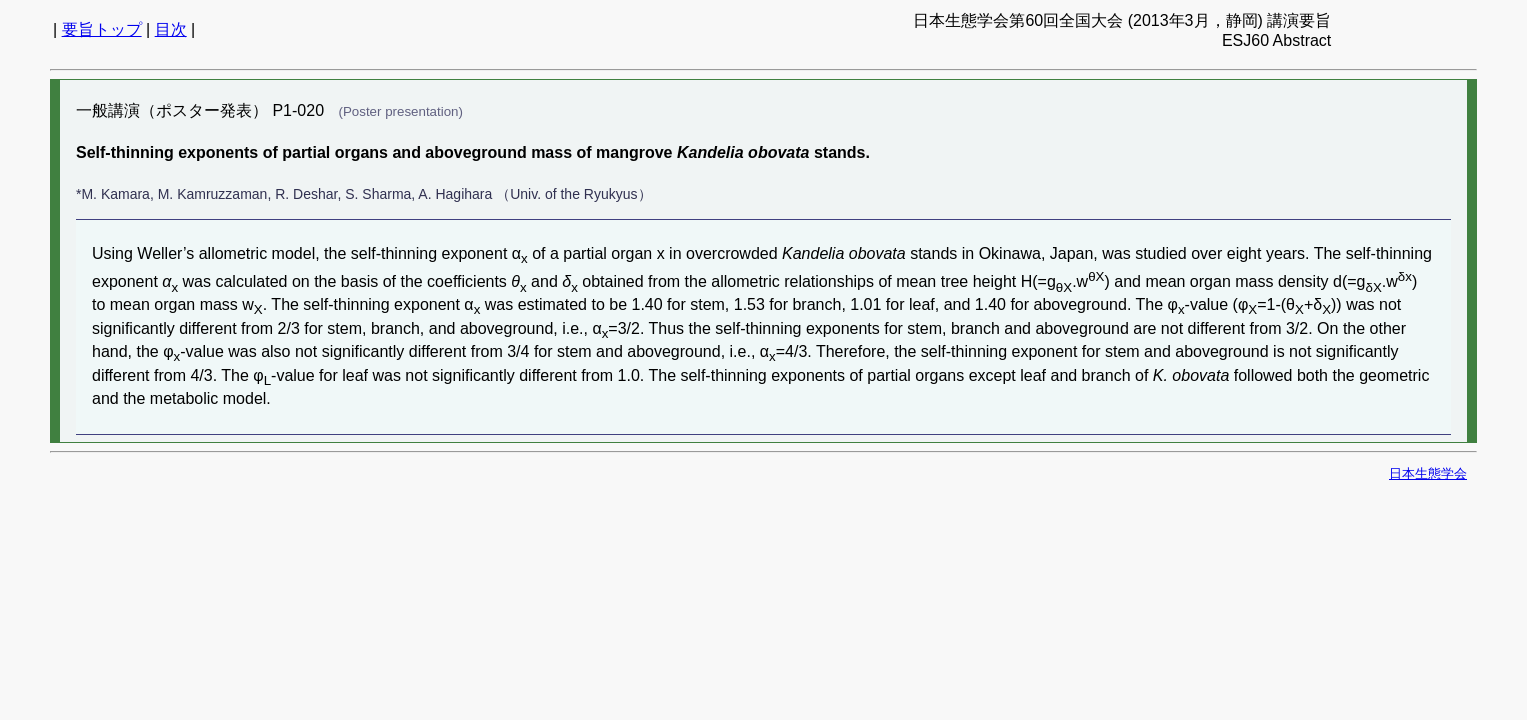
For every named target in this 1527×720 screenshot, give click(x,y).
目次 (171, 29)
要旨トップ (102, 29)
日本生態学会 (1428, 473)
